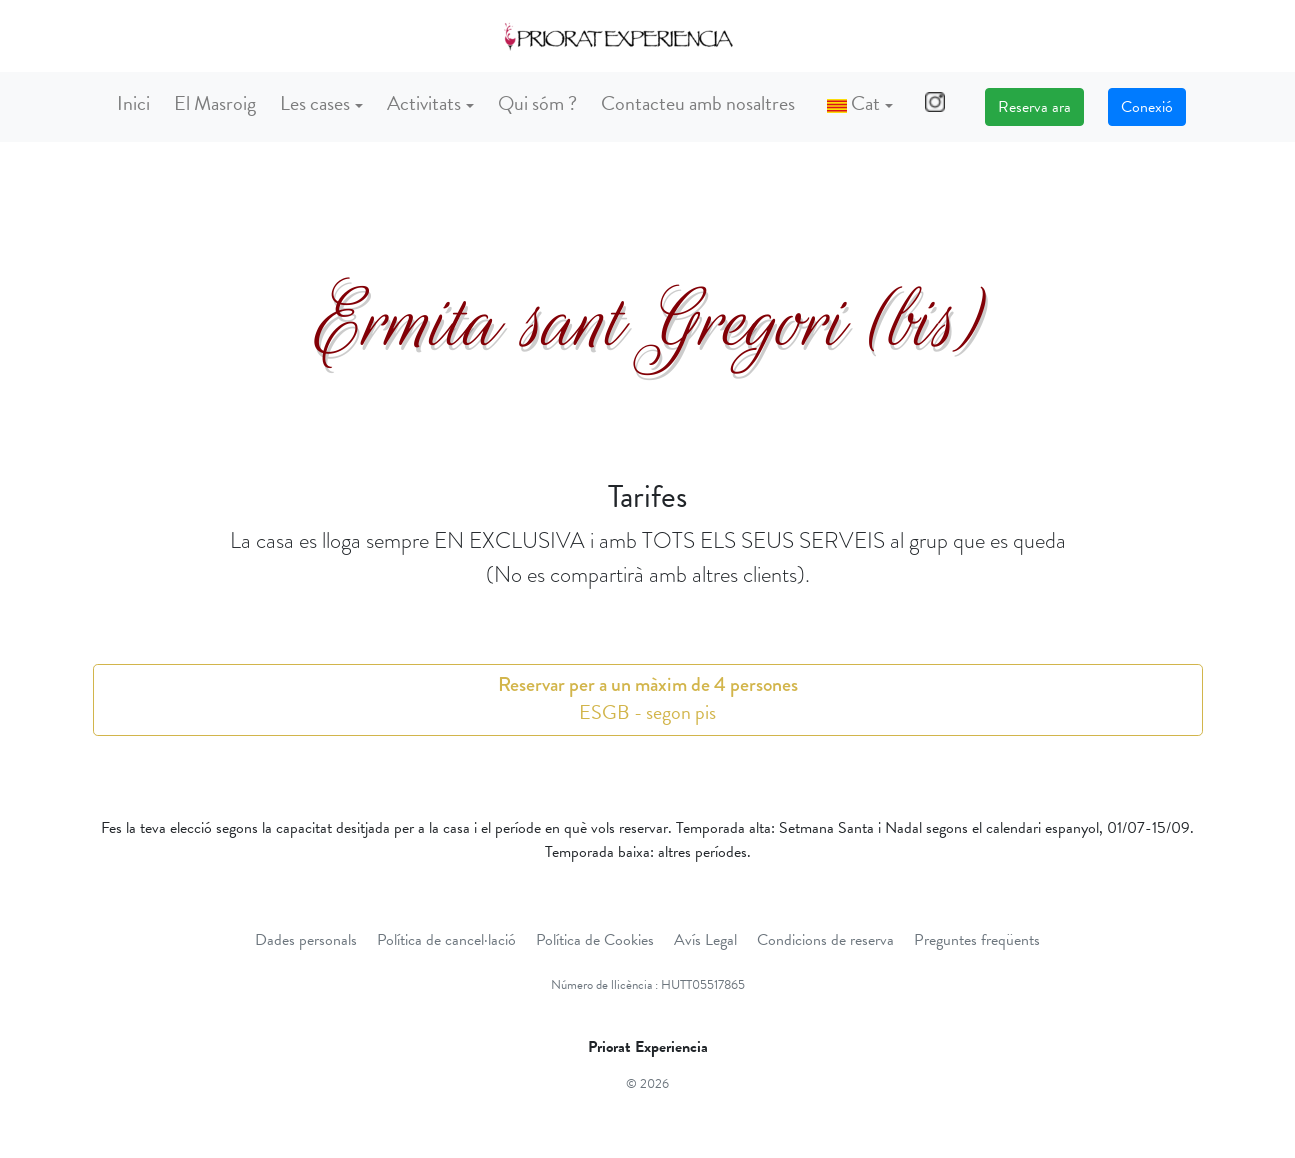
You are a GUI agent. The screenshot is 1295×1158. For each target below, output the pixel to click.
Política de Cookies (595, 940)
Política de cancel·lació (446, 940)
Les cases (315, 103)
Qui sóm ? (537, 103)
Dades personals (306, 940)
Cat (853, 103)
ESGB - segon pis (648, 698)
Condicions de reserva (825, 940)
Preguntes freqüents (977, 940)
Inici (133, 103)
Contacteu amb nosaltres (698, 103)
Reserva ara (1034, 107)
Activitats (424, 103)
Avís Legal (705, 940)
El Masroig (215, 103)
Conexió (1147, 107)
